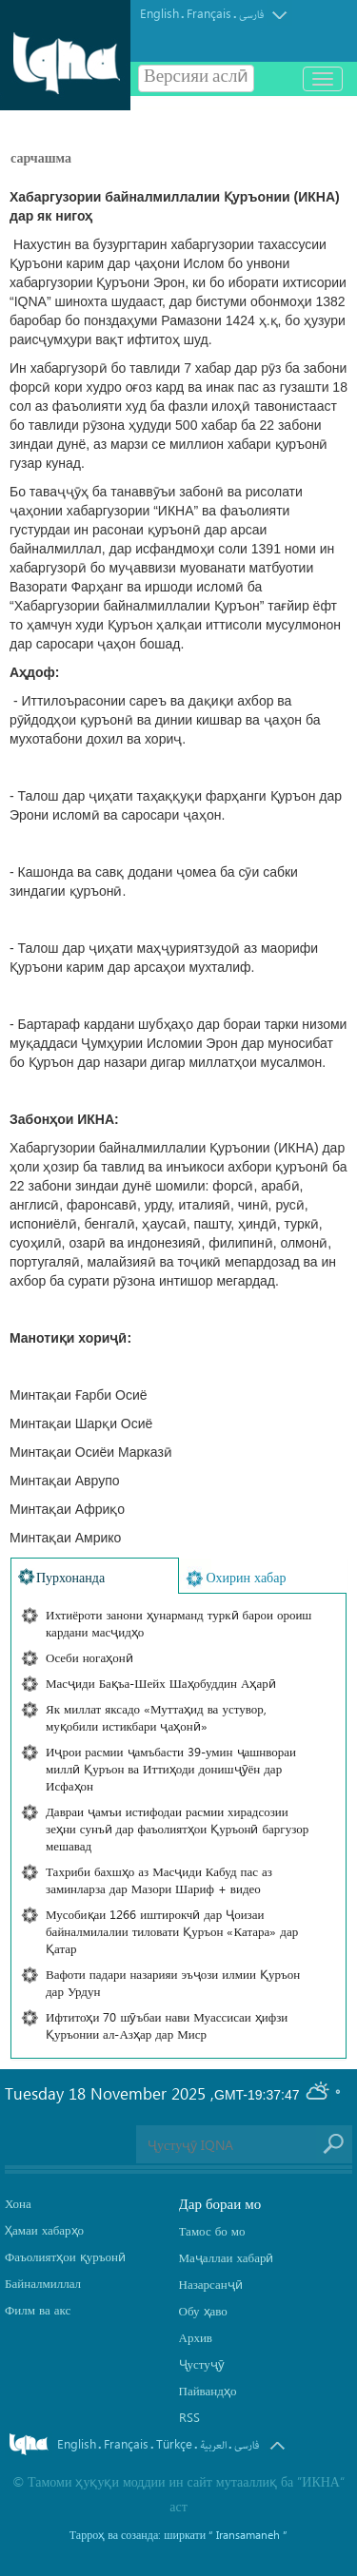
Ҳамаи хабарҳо (44, 2229)
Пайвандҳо (208, 2390)
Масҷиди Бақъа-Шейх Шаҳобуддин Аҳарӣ (161, 1683)
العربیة (213, 2445)
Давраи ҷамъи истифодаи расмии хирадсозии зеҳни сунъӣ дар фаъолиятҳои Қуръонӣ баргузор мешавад (177, 1828)
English (159, 13)
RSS (189, 2417)
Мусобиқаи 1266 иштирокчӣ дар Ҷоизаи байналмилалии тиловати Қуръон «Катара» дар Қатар (172, 1931)
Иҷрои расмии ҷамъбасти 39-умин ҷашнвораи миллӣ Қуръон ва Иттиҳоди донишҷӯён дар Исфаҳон (171, 1768)
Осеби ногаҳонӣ (89, 1657)
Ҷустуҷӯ (202, 2363)
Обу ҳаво (203, 2310)
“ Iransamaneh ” (248, 2534)
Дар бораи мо (220, 2203)
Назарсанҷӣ (211, 2284)
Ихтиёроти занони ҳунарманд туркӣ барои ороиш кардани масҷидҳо (178, 1622)
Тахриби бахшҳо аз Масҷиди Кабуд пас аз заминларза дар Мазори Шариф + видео (159, 1879)
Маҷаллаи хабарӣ (226, 2257)
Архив (195, 2337)
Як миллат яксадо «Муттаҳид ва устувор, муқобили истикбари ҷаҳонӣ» (156, 1716)
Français (209, 13)
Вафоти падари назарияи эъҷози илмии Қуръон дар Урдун (173, 1982)
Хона (18, 2203)
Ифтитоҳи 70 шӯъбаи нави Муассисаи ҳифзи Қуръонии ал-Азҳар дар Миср (167, 2025)
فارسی (251, 15)
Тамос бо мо (212, 2230)
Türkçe (174, 2443)
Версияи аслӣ (196, 77)
